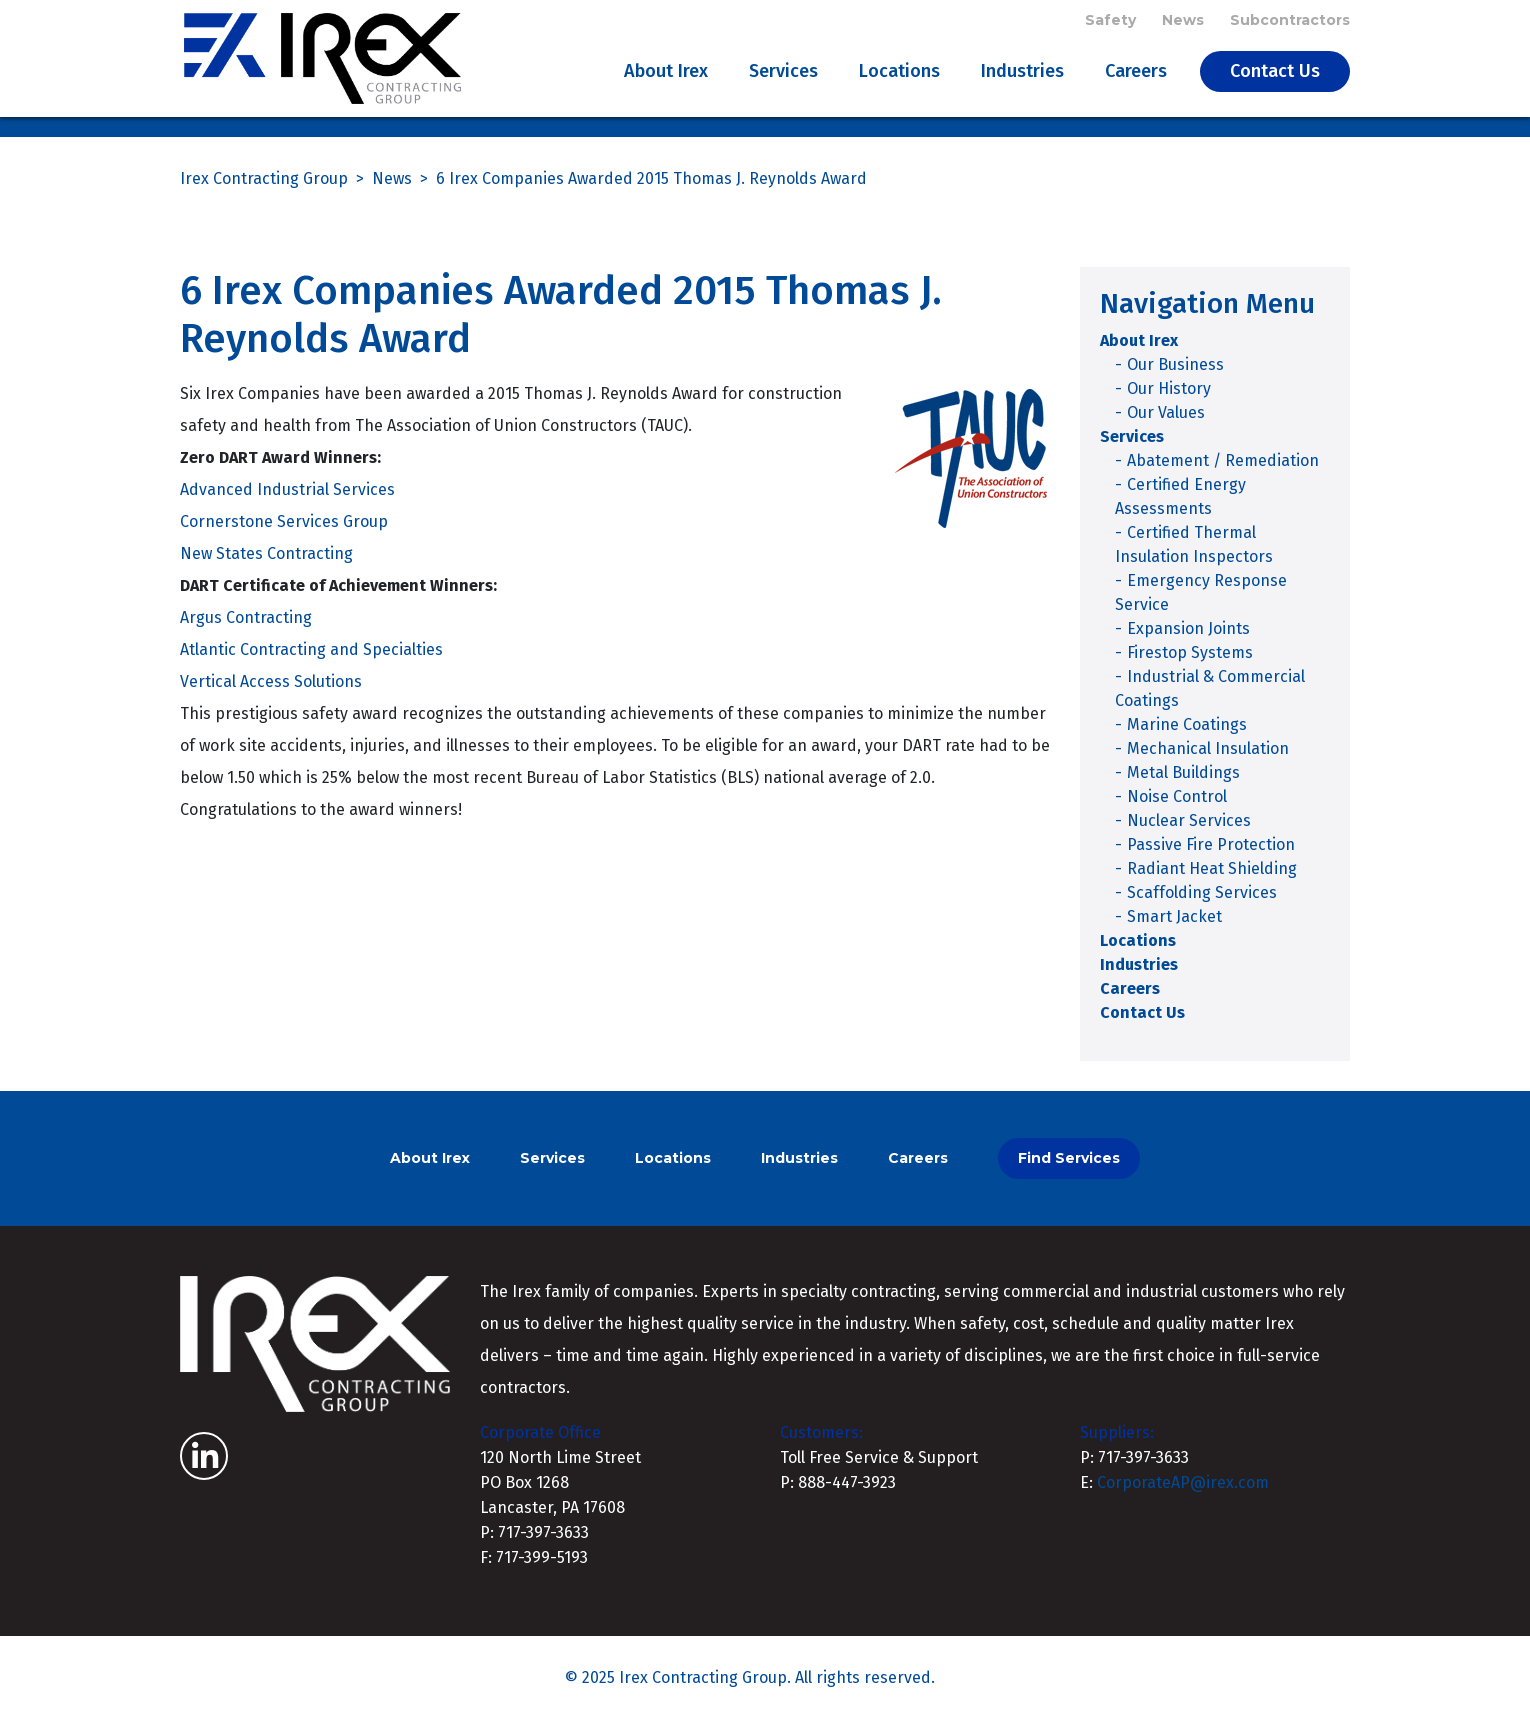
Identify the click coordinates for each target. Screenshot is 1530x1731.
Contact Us (1275, 76)
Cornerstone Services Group (284, 533)
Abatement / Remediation (1223, 471)
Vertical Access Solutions (271, 693)
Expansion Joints (1188, 639)
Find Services (1069, 1169)
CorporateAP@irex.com (1183, 1493)
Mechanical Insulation (1208, 759)
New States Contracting (266, 565)
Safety (1110, 22)
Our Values (1166, 423)
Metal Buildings (1183, 783)
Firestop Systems (1190, 663)
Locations (899, 76)
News (1183, 22)
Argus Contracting (246, 629)
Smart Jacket (1174, 927)
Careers (1136, 76)
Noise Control (1177, 807)
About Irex (666, 76)
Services (783, 76)
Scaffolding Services (1202, 903)
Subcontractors (1290, 22)
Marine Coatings (1187, 735)
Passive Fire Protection (1211, 855)
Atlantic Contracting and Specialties (311, 661)
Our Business (1175, 375)
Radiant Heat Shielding (1212, 879)
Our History (1169, 399)
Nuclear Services (1189, 831)
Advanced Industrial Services (287, 501)
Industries (1022, 76)
